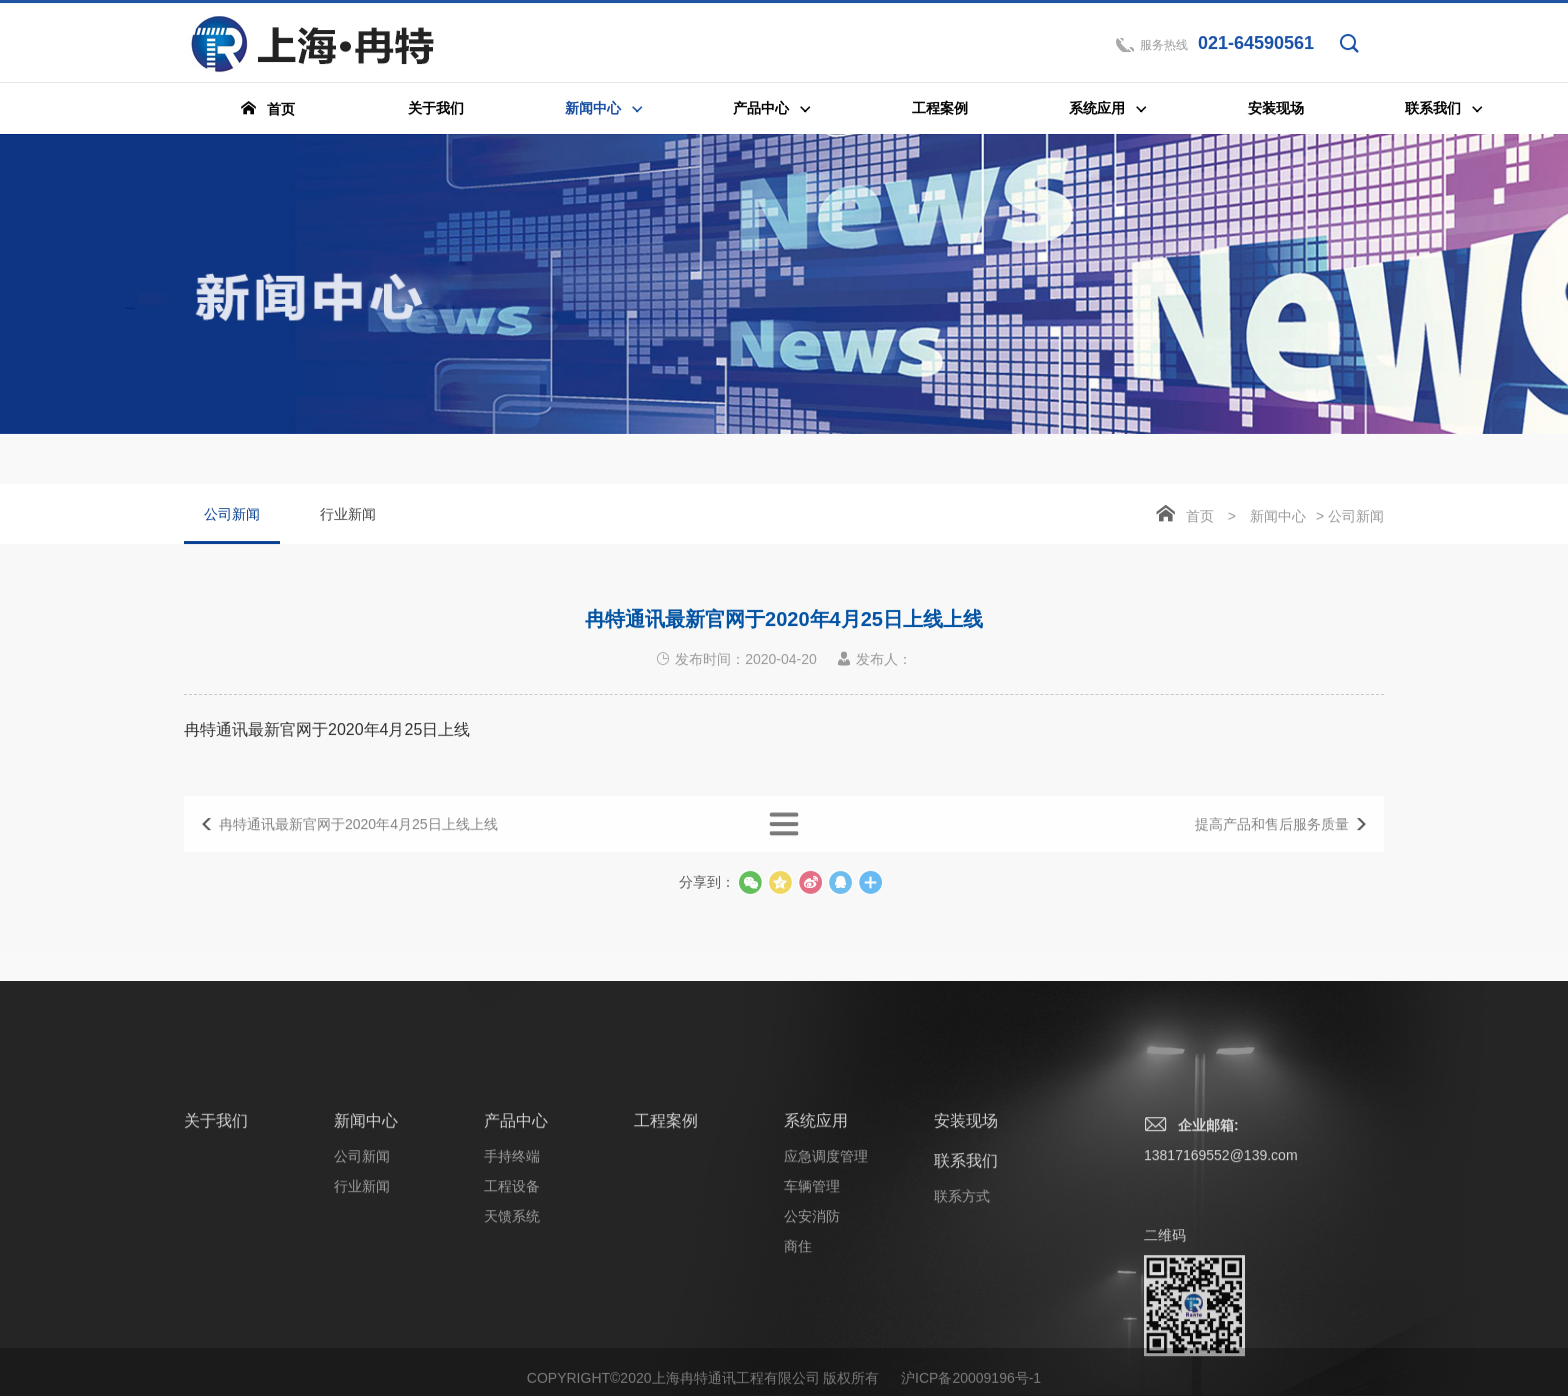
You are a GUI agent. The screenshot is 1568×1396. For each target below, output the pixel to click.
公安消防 (812, 1319)
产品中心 (516, 1223)
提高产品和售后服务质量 (1272, 840)
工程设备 (512, 1289)
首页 (1200, 518)
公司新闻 (232, 527)
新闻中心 (1278, 518)
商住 (798, 1349)
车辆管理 (812, 1289)
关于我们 (216, 1223)
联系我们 (966, 1263)
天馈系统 (512, 1319)
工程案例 (666, 1223)
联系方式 (962, 1299)
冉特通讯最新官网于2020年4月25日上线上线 (358, 840)
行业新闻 (348, 516)
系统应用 (816, 1223)
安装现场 (966, 1223)
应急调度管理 (826, 1259)
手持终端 (512, 1259)
